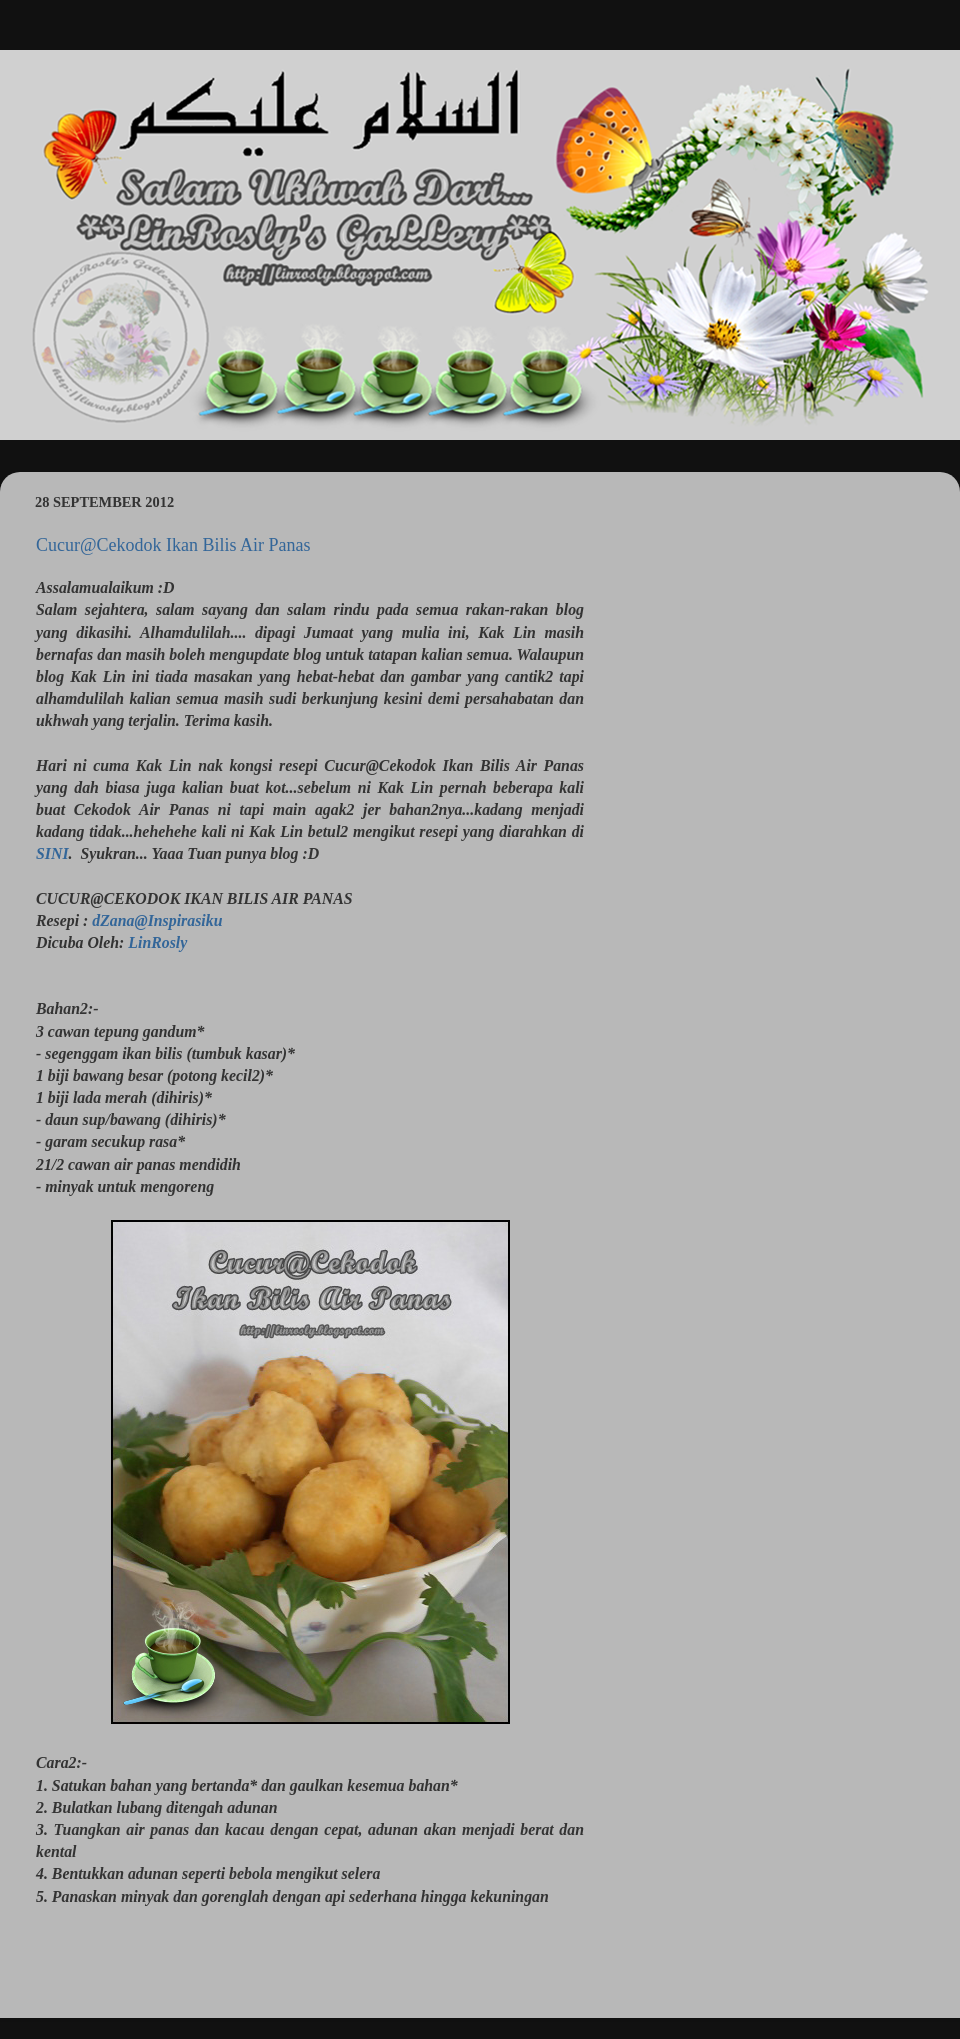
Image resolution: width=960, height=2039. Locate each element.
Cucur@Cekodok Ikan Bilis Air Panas (173, 545)
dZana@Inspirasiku (157, 920)
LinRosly (157, 942)
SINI (52, 853)
